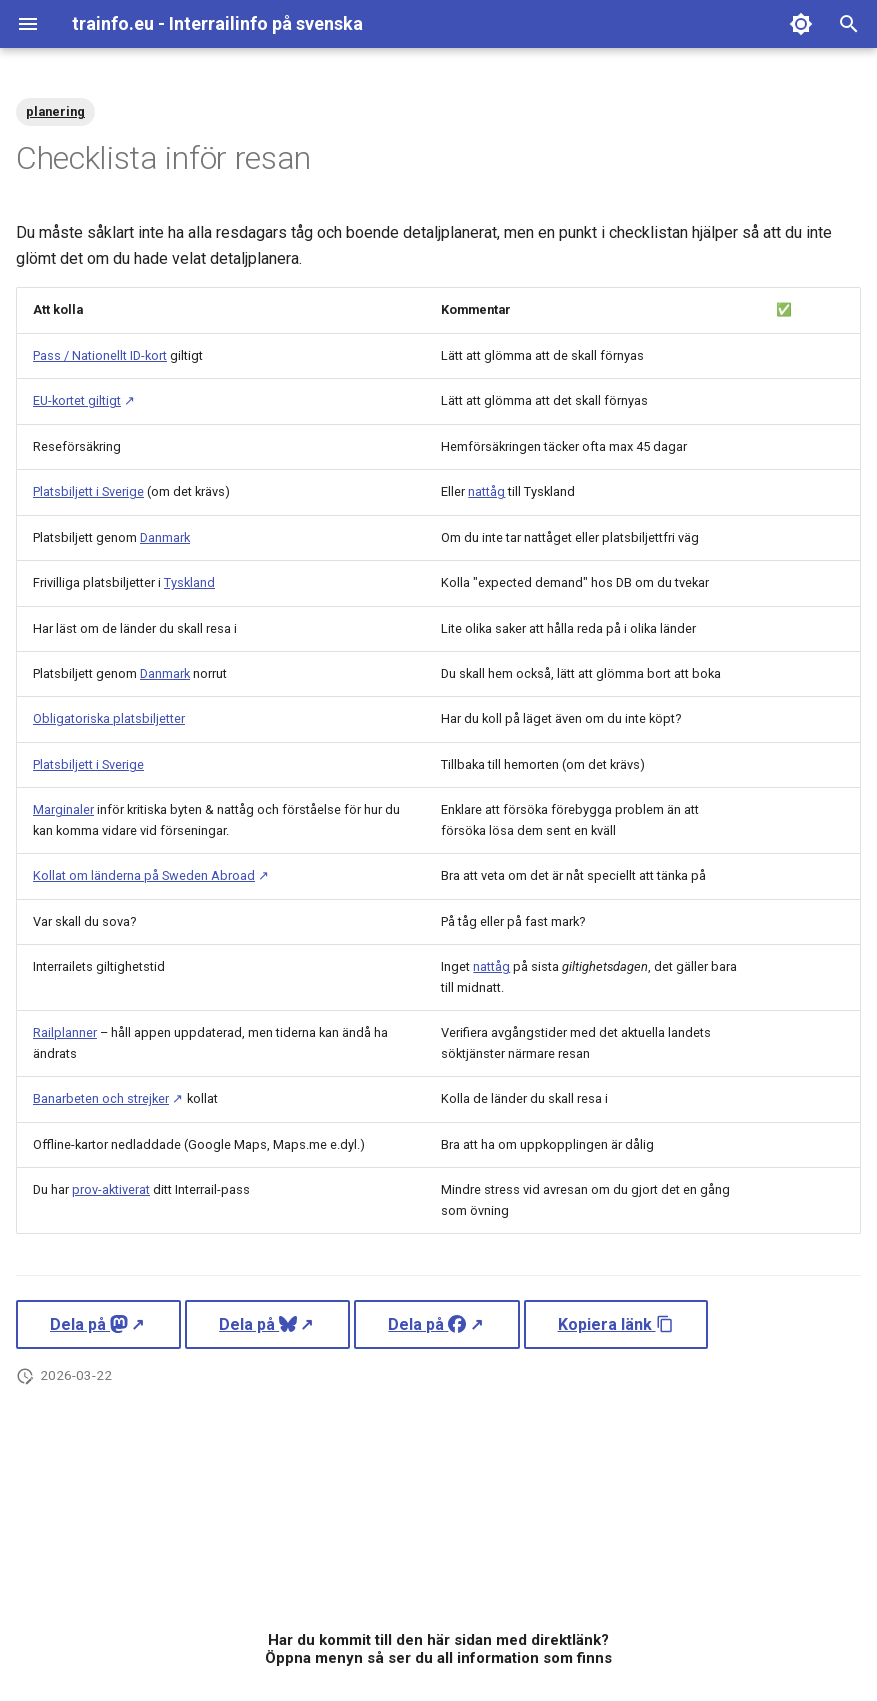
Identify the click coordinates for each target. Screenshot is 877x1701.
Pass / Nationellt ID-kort (100, 355)
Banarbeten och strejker (101, 1098)
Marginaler (63, 809)
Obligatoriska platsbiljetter (109, 718)
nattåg (486, 491)
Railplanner (65, 1032)
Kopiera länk (616, 1324)
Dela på (89, 1324)
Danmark (165, 537)
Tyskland (189, 582)
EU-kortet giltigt (77, 400)
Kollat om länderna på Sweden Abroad (144, 875)
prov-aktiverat (111, 1189)
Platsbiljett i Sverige (88, 491)
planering (55, 111)
